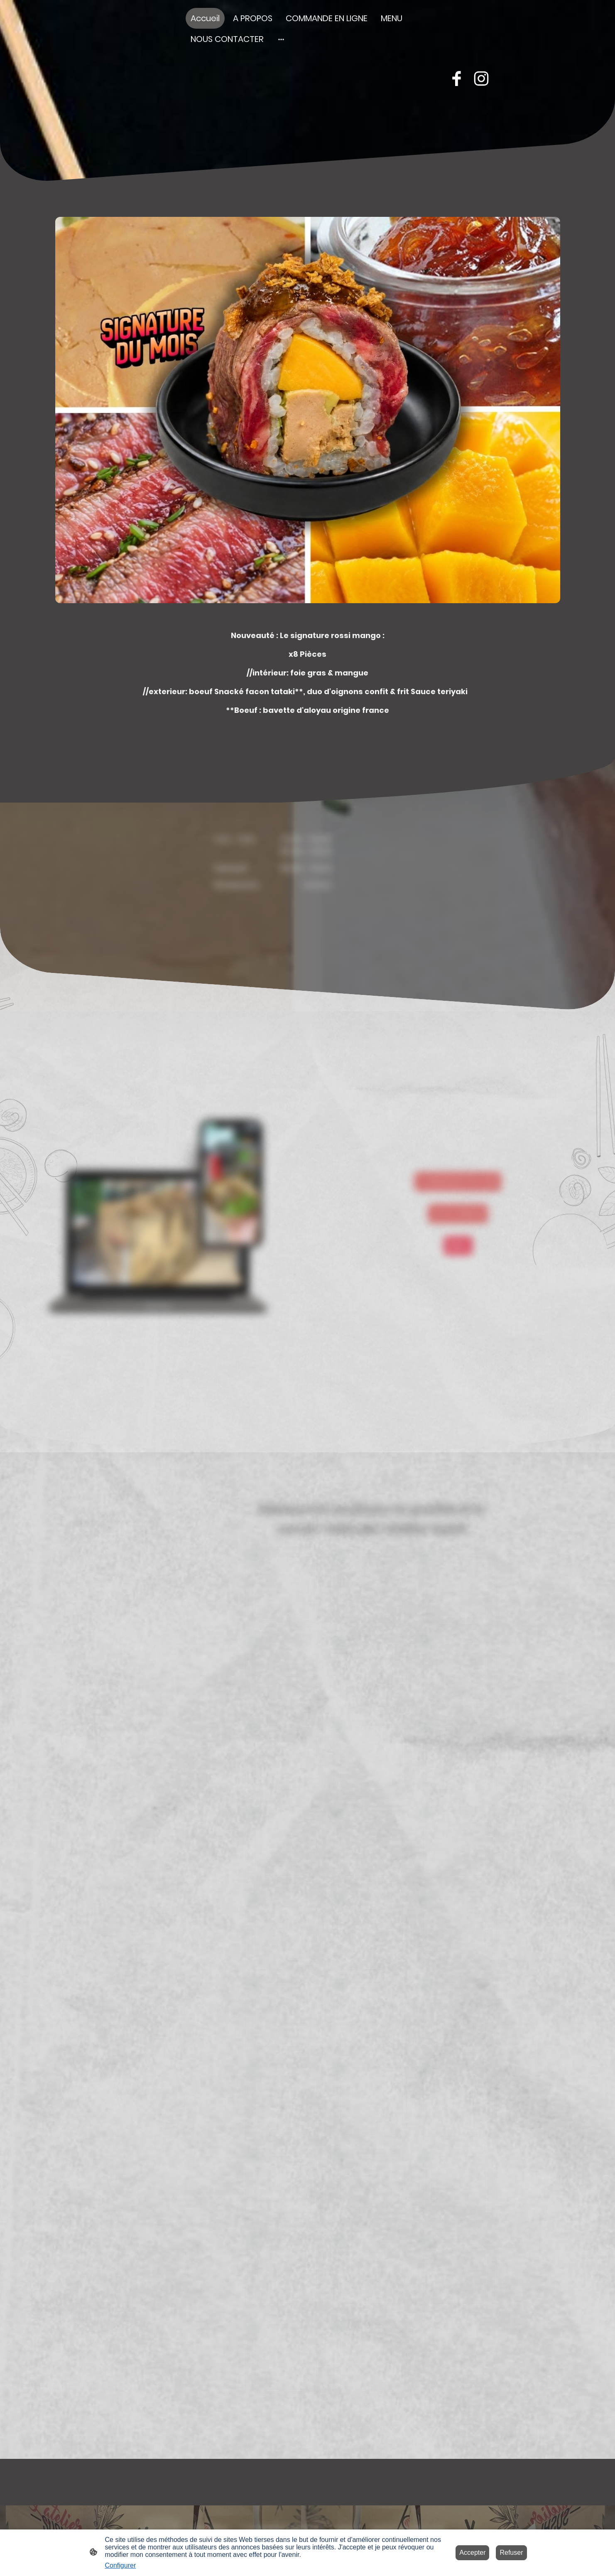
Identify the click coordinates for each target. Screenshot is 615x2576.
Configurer (120, 2565)
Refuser (511, 2552)
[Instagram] (481, 78)
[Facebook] (456, 78)
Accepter (472, 2552)
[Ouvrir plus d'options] (281, 39)
